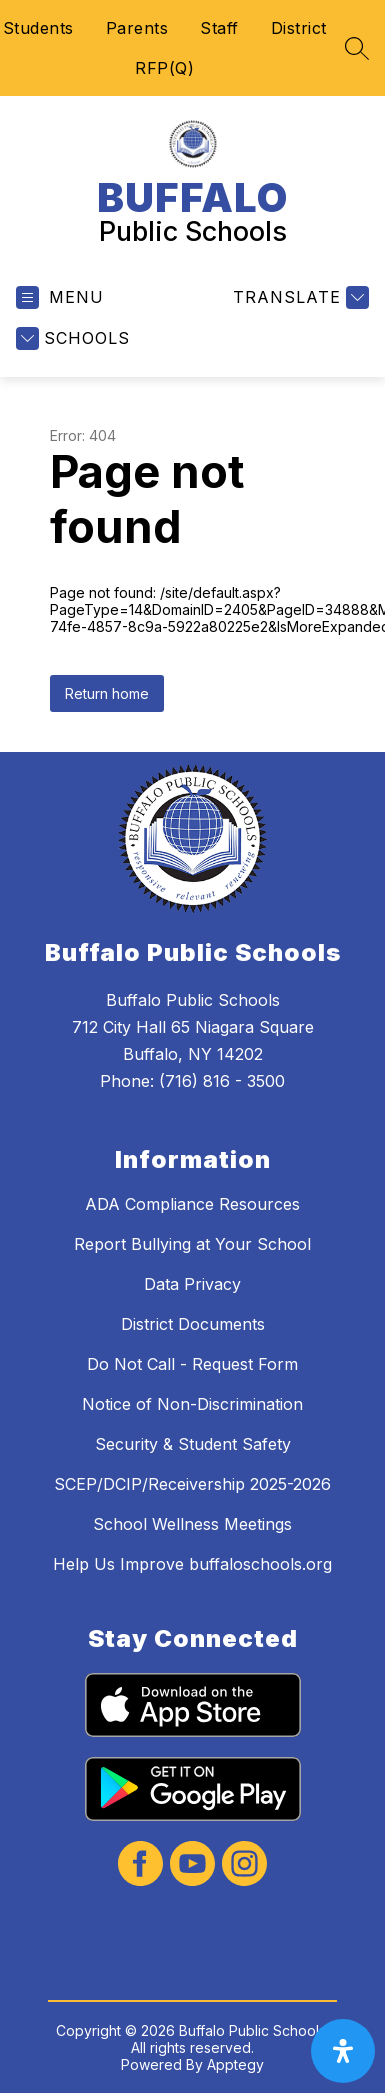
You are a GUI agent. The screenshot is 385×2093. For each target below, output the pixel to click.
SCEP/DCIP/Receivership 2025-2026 (192, 1484)
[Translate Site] (298, 297)
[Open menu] (60, 297)
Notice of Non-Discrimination (192, 1404)
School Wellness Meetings (192, 1524)
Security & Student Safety (193, 1444)
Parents (137, 28)
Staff (219, 28)
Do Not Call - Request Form (192, 1364)
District (299, 28)
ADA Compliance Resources (192, 1204)
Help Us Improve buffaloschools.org (192, 1564)
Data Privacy (192, 1284)
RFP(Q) (164, 68)
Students (38, 28)
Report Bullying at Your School (192, 1244)
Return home (107, 693)
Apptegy (235, 2064)
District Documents (193, 1324)
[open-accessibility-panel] (343, 2051)
